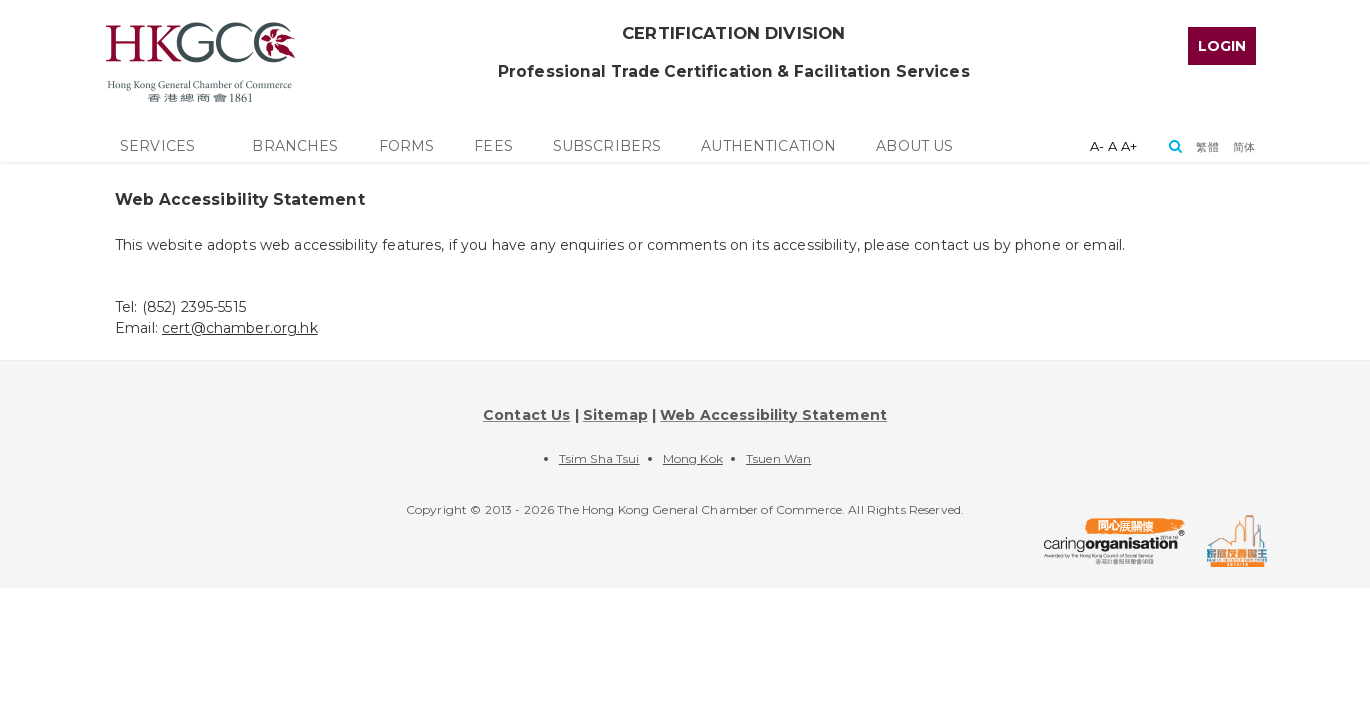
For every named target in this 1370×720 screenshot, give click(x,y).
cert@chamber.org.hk (240, 328)
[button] (1207, 146)
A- (1097, 146)
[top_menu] (1222, 42)
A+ (1129, 146)
